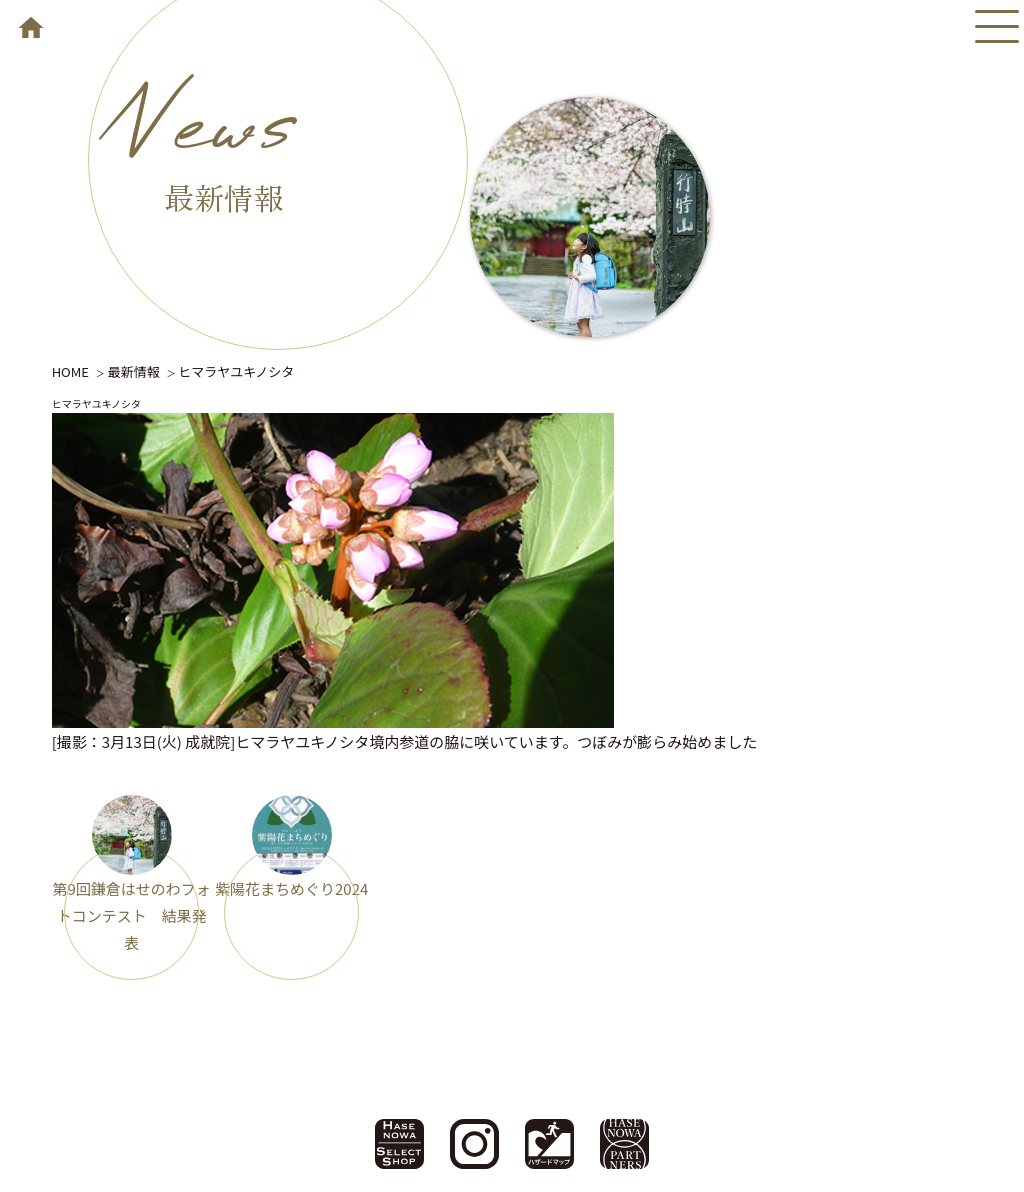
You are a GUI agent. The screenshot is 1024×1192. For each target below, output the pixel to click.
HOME (70, 371)
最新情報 (134, 371)
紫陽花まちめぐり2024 (291, 888)
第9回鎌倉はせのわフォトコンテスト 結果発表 (131, 915)
